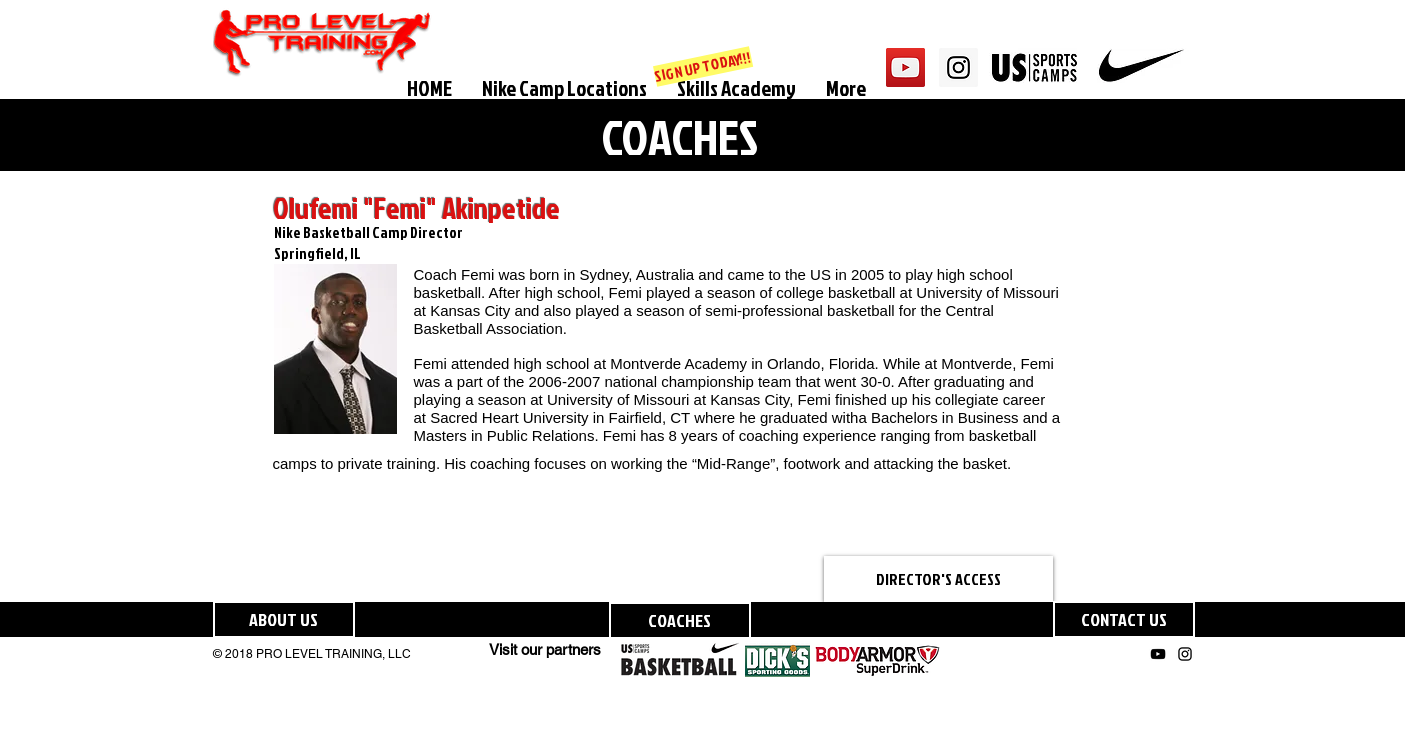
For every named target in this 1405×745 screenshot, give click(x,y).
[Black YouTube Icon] (1158, 654)
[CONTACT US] (1124, 619)
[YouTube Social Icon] (905, 67)
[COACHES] (680, 620)
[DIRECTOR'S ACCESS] (938, 579)
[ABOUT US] (284, 619)
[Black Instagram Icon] (1185, 654)
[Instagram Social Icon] (958, 67)
